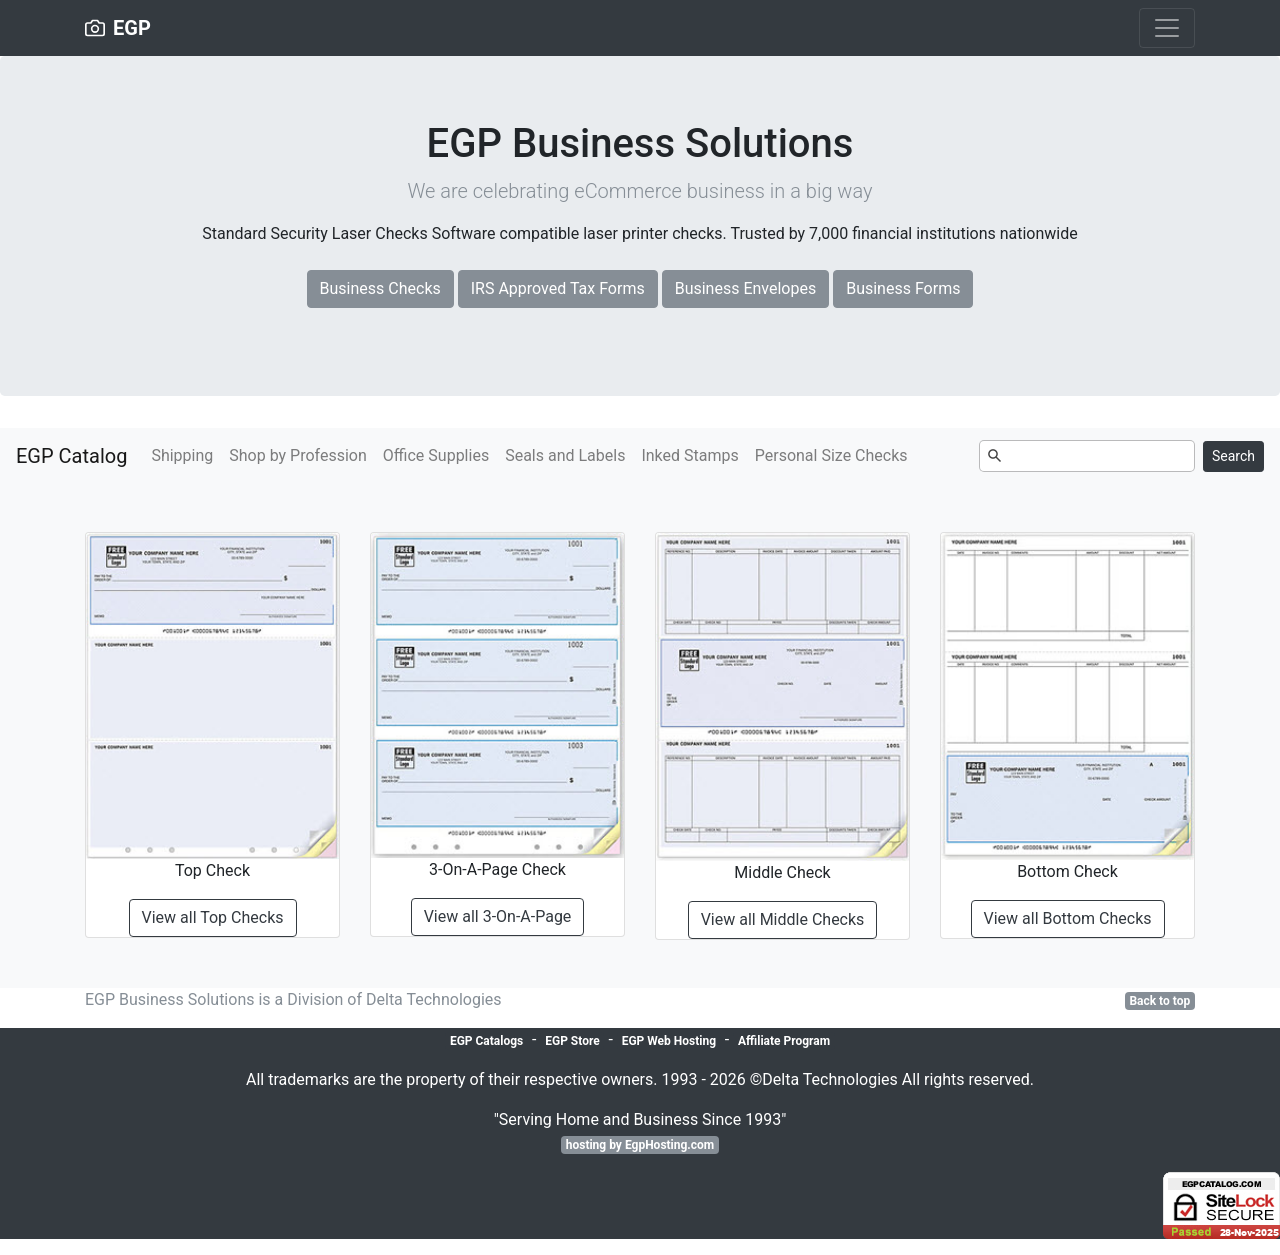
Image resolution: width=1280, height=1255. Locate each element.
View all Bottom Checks (1068, 918)
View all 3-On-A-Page (498, 916)
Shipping (182, 455)
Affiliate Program (784, 1041)
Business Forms (903, 288)
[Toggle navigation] (1167, 28)
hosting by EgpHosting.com (640, 1145)
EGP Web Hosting (669, 1041)
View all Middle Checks (783, 919)
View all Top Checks (213, 917)
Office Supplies (436, 455)
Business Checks (380, 288)
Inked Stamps (689, 455)
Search (1233, 456)
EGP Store (572, 1041)
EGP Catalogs (486, 1041)
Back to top (1159, 1001)
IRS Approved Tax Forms (558, 288)
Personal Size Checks (831, 455)
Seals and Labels (565, 455)
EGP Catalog (71, 456)
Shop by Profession (298, 455)
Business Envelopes (746, 288)
